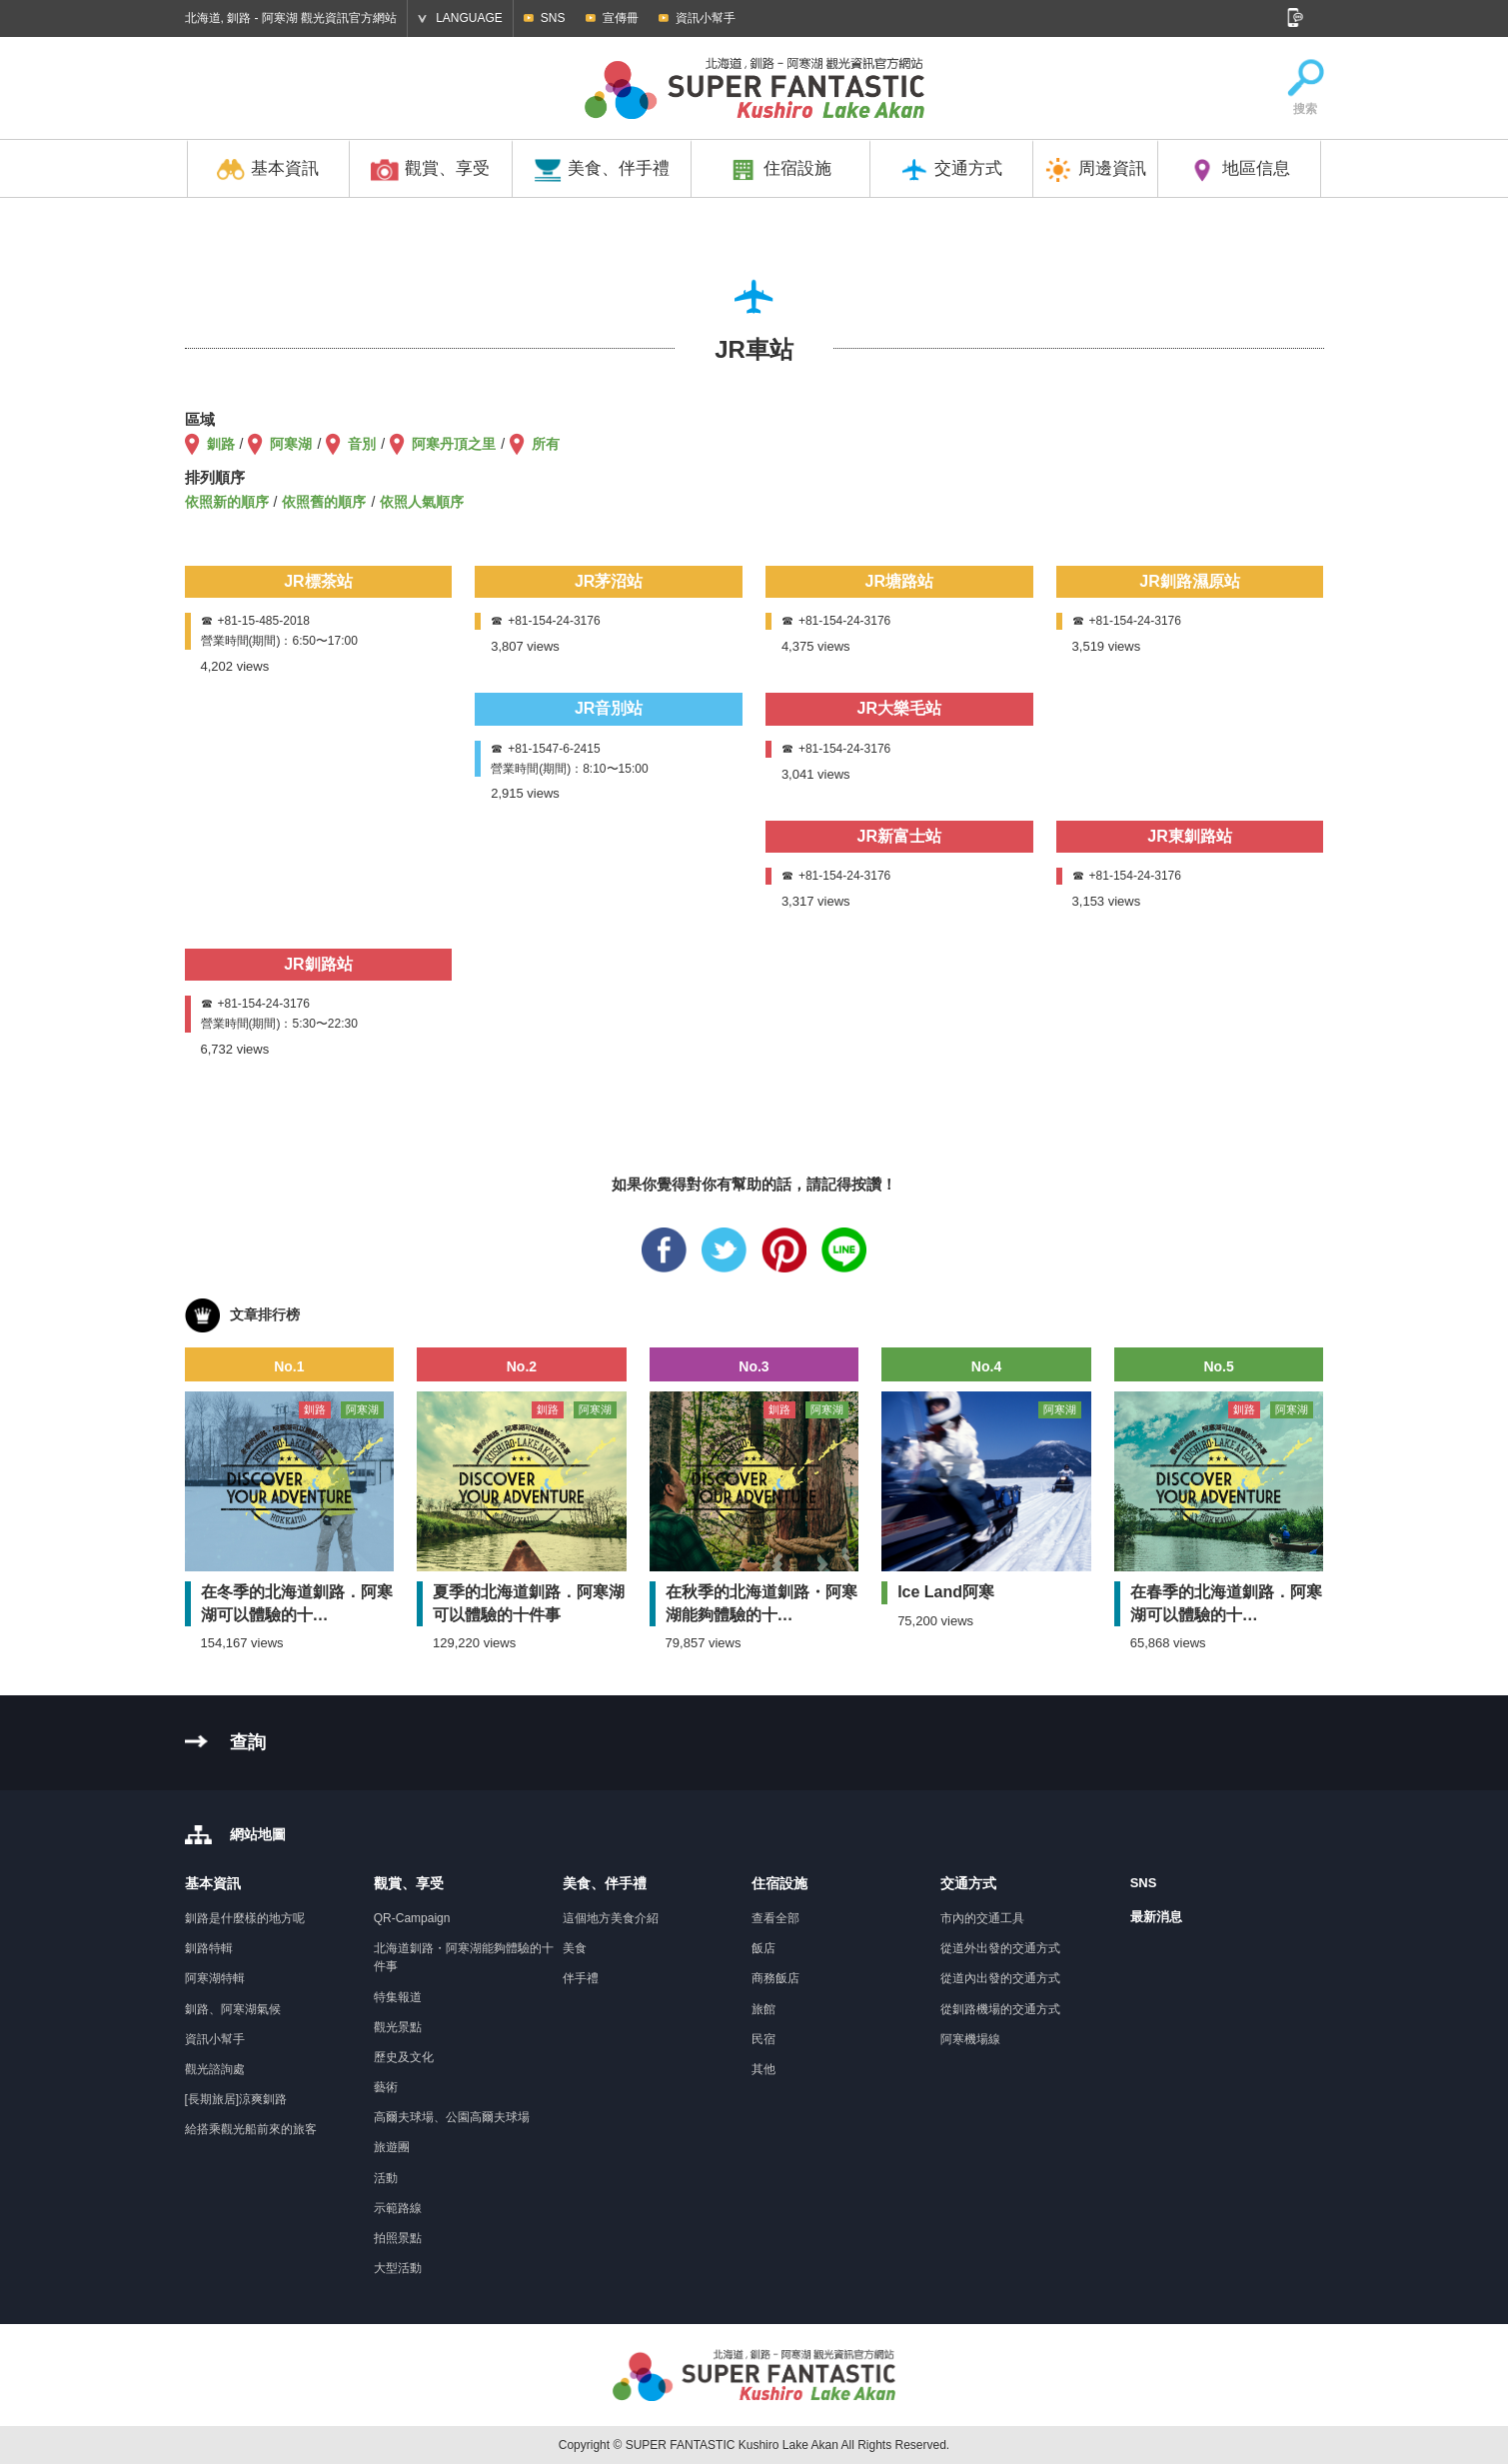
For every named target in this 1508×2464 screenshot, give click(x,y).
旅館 (763, 2009)
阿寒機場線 (970, 2039)
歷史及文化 (404, 2057)
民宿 (763, 2039)
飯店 (763, 1948)
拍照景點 (398, 2238)
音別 (362, 444)
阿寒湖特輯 (215, 1978)
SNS (553, 18)
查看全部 (775, 1918)
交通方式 (951, 170)
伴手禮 (581, 1978)
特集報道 (398, 1997)
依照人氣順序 (422, 502)
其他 (763, 2069)
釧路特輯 (209, 1948)
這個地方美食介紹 (611, 1918)
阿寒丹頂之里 (454, 444)
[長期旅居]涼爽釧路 (236, 2099)
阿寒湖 (291, 444)
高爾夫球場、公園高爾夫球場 (452, 2117)
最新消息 (1156, 1916)
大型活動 (398, 2268)
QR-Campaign (412, 1918)
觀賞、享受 (430, 170)
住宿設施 (780, 170)
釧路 (221, 444)
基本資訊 (268, 170)
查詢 (248, 1742)
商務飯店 (775, 1978)
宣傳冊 (621, 18)
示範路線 (398, 2208)
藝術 (386, 2087)
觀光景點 (398, 2027)
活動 (386, 2178)
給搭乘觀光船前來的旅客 (251, 2129)
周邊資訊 (1095, 170)
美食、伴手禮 (602, 170)
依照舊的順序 (324, 502)
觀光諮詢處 (215, 2069)
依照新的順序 (227, 502)
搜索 (1305, 88)
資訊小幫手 (706, 18)
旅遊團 (392, 2147)
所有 (546, 444)
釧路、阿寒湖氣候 (233, 2009)
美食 (575, 1948)
